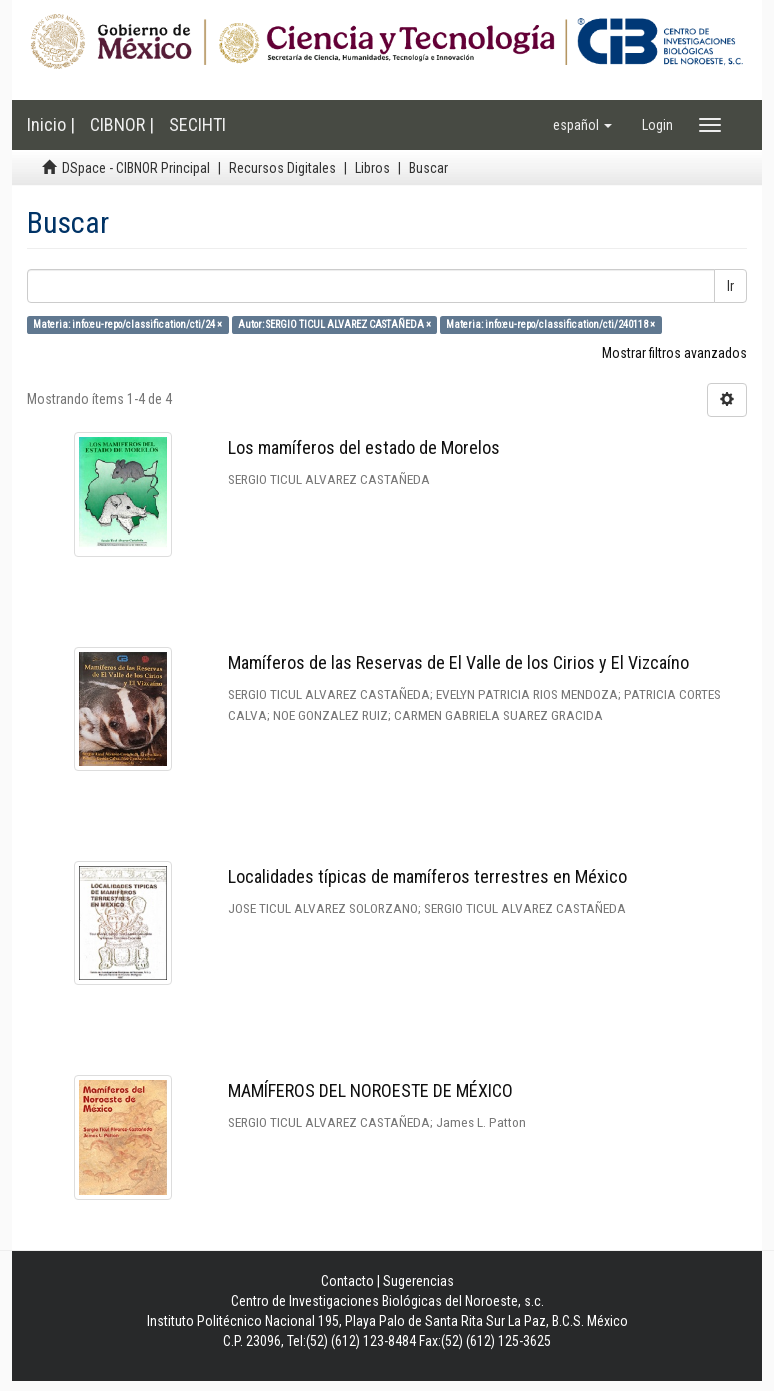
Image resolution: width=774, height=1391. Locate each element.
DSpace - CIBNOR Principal (136, 168)
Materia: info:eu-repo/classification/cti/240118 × (550, 324)
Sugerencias (418, 1281)
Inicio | (51, 124)
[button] (582, 125)
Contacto (347, 1281)
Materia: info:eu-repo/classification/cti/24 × (127, 324)
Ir (730, 286)
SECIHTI (197, 124)
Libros (372, 168)
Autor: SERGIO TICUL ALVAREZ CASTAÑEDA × (334, 324)
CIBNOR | (122, 124)
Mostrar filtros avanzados (674, 353)
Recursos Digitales (282, 168)
